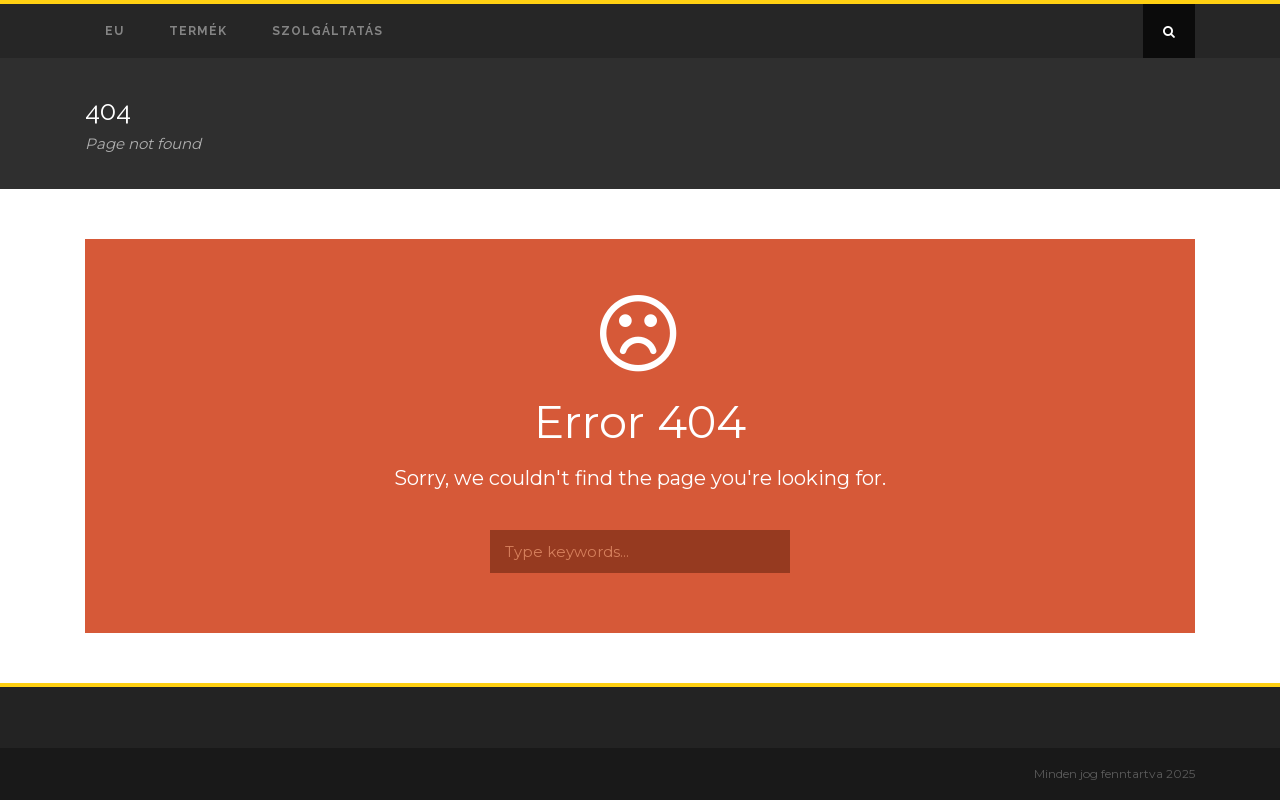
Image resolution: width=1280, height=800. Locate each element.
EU (114, 31)
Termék (198, 31)
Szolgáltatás (327, 31)
